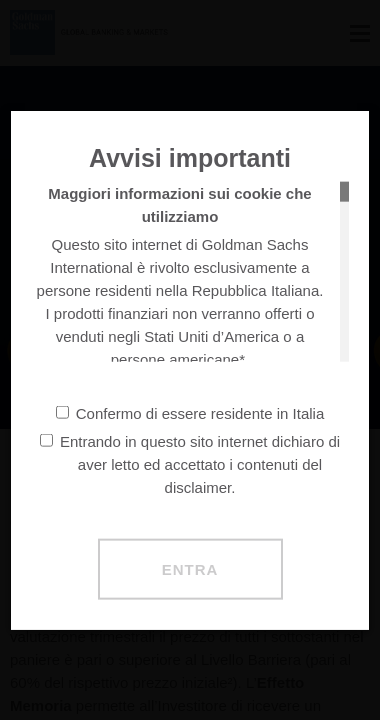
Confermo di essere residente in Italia (190, 412)
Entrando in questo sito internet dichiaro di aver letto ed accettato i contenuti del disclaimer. (190, 463)
